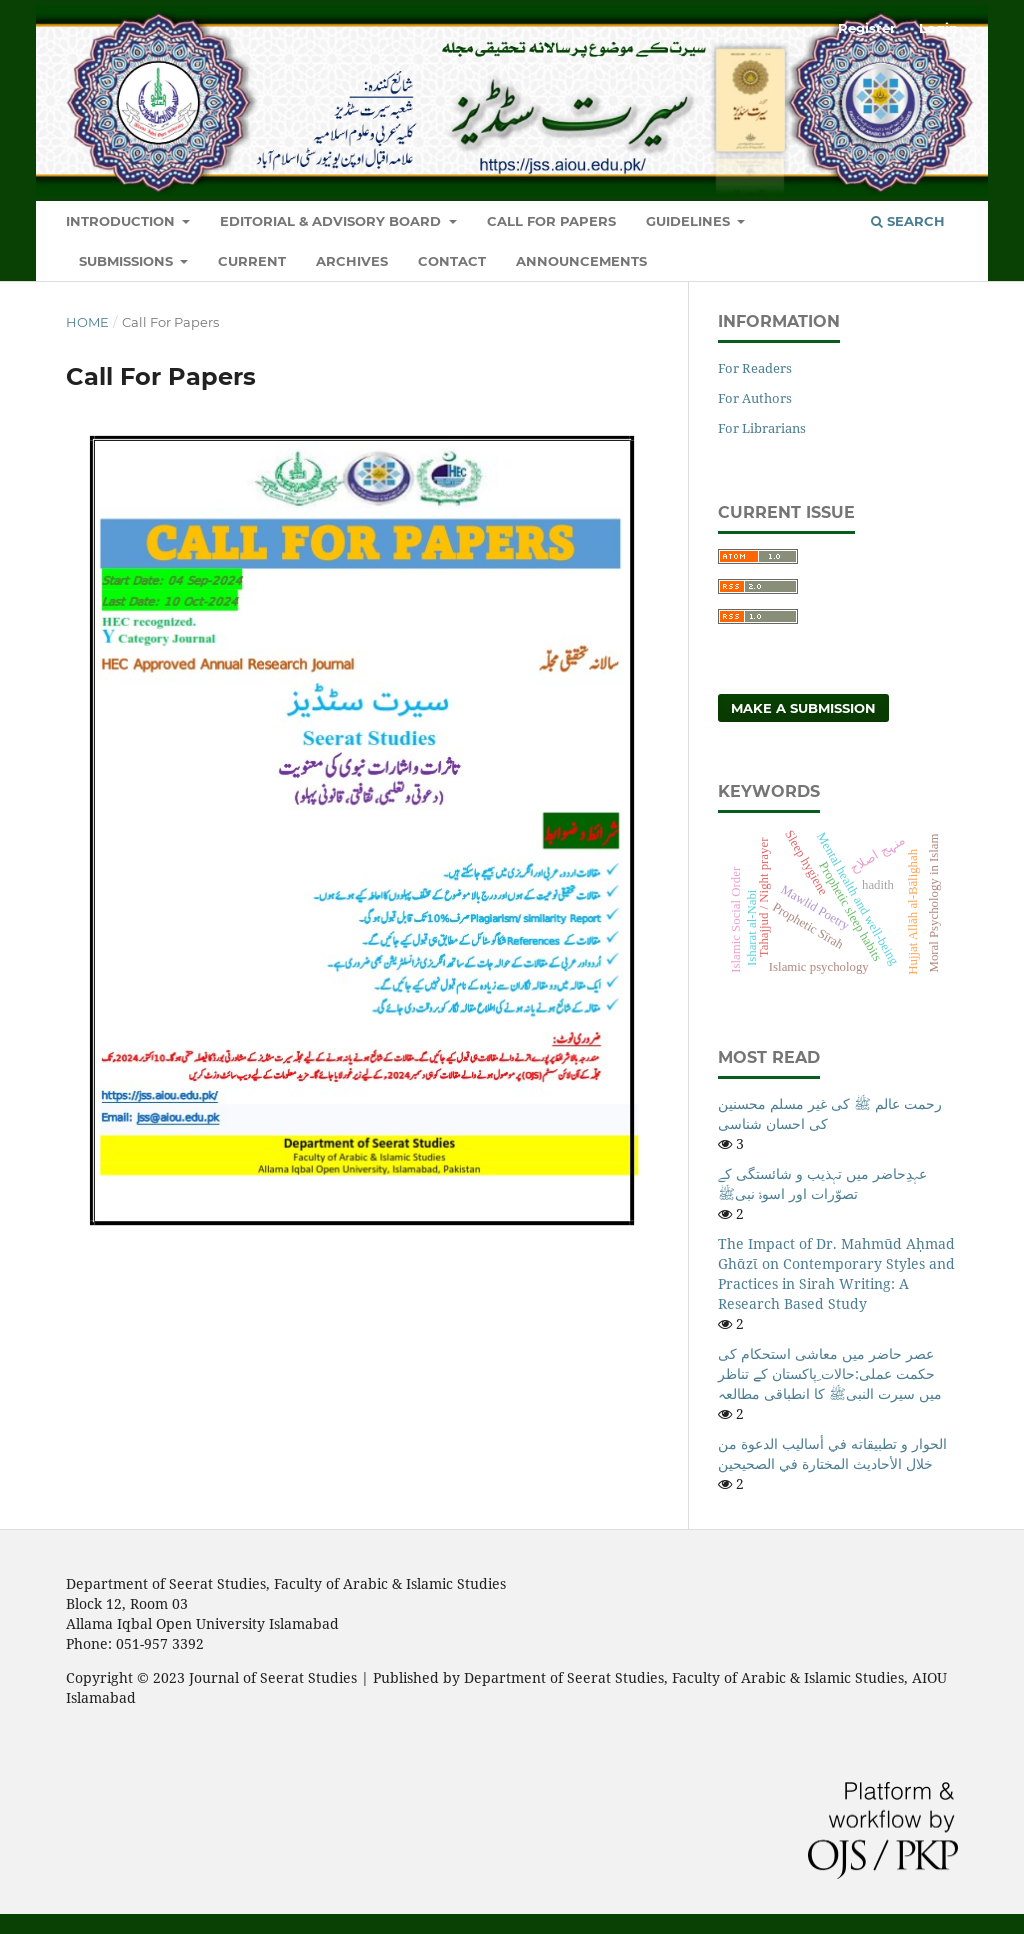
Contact (452, 261)
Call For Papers (551, 221)
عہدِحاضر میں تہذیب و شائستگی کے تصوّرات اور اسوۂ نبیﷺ (822, 1183)
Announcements (581, 261)
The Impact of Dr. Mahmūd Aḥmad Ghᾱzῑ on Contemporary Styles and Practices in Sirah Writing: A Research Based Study (836, 1273)
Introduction (122, 221)
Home (87, 322)
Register (867, 28)
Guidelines (690, 221)
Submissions (128, 261)
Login (938, 28)
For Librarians (762, 428)
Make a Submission (803, 708)
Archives (352, 261)
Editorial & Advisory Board (332, 221)
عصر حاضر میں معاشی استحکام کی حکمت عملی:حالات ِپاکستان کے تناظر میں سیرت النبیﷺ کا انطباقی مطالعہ (830, 1373)
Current (252, 261)
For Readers (755, 368)
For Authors (755, 398)
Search (908, 221)
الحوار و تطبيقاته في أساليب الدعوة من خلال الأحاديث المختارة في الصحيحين (832, 1453)
